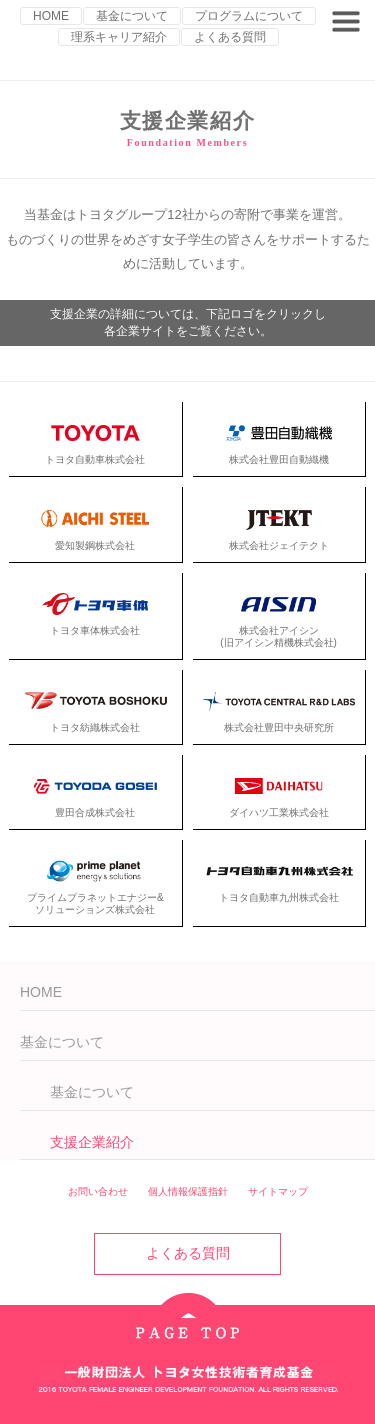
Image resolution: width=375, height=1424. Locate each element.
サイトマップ (278, 1191)
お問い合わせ (98, 1191)
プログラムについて (249, 16)
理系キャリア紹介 (119, 37)
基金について (132, 16)
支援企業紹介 (92, 1142)
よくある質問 (230, 37)
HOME (51, 16)
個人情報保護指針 (188, 1191)
